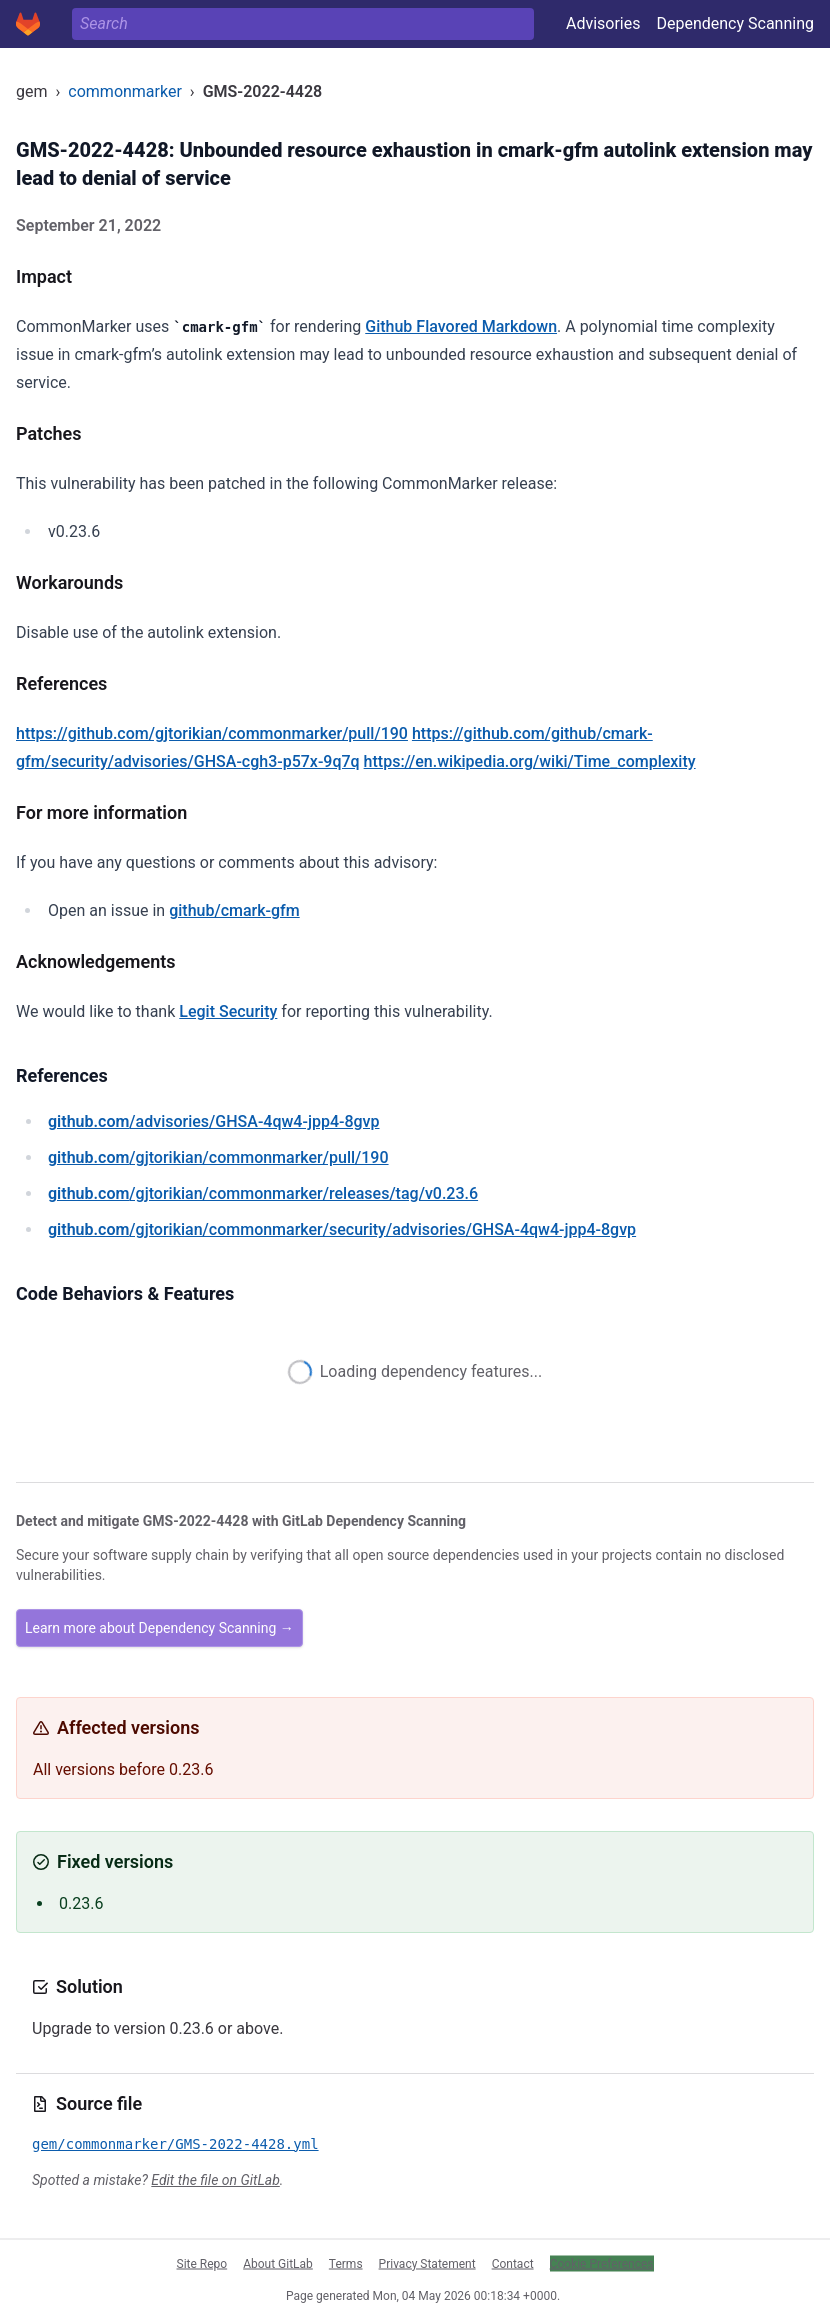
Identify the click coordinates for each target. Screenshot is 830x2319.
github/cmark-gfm (234, 910)
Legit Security (228, 1011)
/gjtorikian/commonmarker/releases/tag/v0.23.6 (263, 1193)
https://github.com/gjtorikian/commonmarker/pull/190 (212, 733)
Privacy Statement (427, 2263)
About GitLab (278, 2263)
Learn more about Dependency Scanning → (159, 1628)
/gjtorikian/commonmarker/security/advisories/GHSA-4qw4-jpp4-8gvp (342, 1229)
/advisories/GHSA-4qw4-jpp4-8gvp (214, 1121)
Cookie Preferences (602, 2263)
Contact (513, 2263)
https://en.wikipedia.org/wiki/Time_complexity (530, 761)
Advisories (603, 23)
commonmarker (125, 91)
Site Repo (202, 2263)
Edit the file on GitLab (215, 2180)
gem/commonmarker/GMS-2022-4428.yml (175, 2144)
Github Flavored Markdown (461, 326)
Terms (346, 2263)
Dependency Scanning (735, 23)
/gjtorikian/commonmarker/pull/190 (218, 1157)
